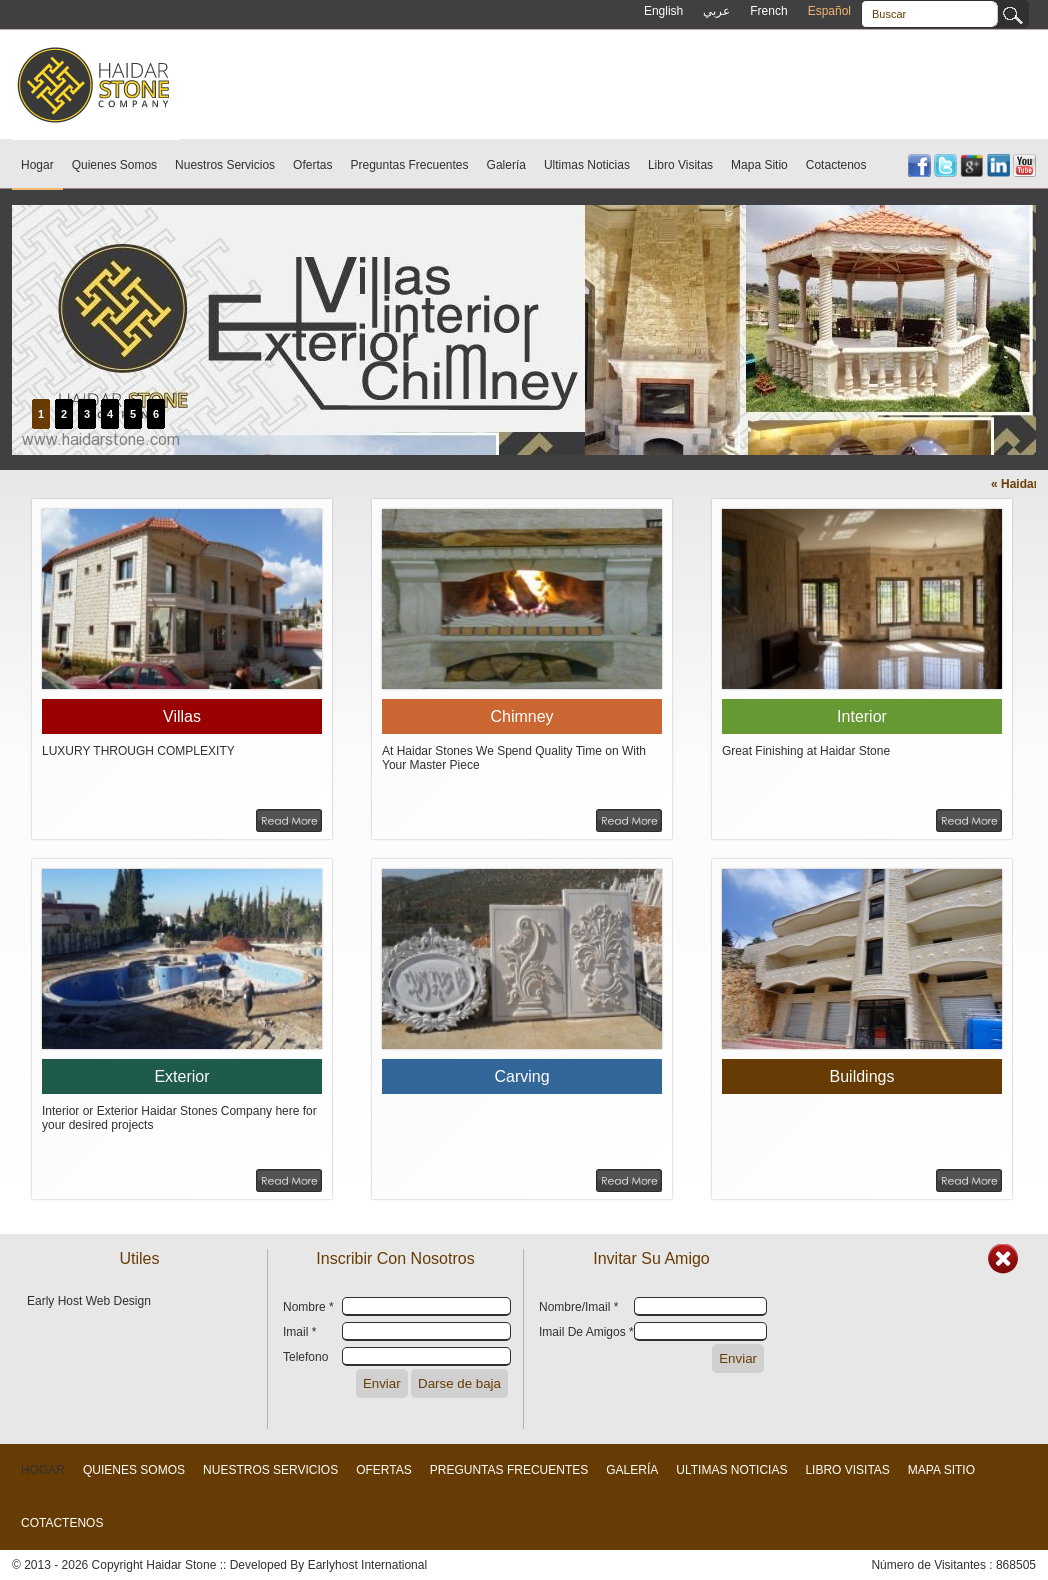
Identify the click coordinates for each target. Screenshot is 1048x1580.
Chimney (521, 716)
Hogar (37, 165)
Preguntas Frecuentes (409, 165)
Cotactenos (836, 165)
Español (829, 11)
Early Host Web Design (89, 1301)
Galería (506, 165)
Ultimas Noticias (587, 165)
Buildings (862, 1076)
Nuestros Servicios (225, 165)
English (663, 11)
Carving (521, 1076)
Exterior (181, 1076)
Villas (182, 716)
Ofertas (312, 165)
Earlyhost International (367, 1565)
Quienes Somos (114, 165)
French (768, 11)
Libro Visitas (680, 165)
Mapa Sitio (759, 165)
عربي (716, 11)
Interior (862, 716)
